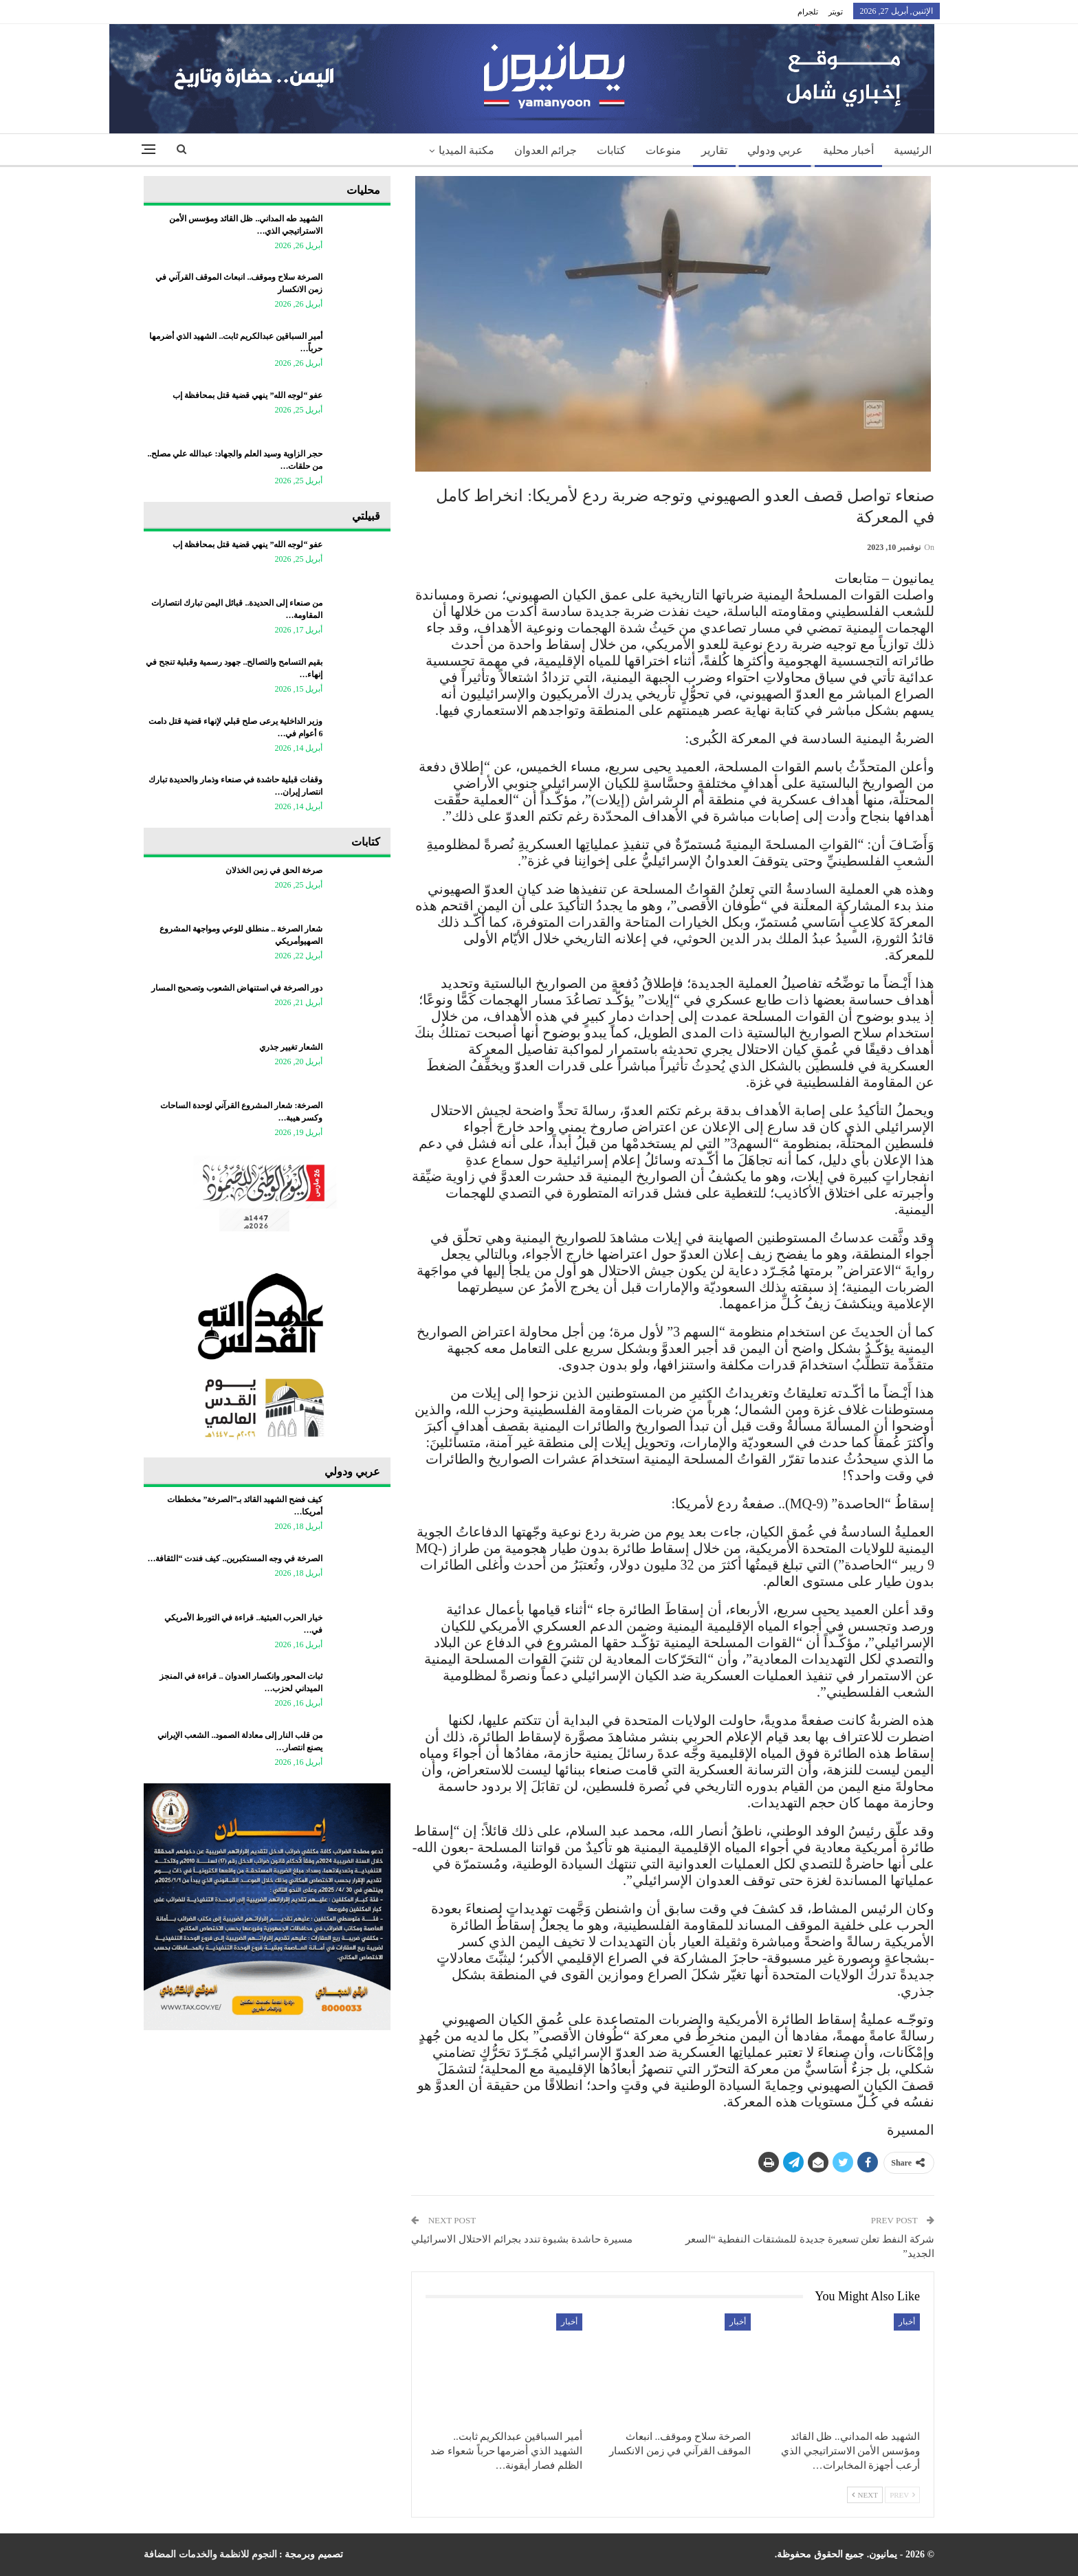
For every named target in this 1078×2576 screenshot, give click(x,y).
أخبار (907, 2321)
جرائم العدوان (545, 150)
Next (865, 2495)
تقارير (714, 150)
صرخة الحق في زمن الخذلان (274, 870)
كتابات (611, 150)
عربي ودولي (775, 150)
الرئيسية (913, 150)
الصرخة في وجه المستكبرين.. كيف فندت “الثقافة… (234, 1558)
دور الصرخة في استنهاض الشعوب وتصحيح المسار (236, 988)
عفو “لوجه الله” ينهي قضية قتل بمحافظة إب (247, 395)
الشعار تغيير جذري (290, 1047)
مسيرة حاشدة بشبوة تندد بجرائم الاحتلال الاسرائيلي (521, 2239)
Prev (902, 2495)
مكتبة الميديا (466, 150)
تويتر (835, 12)
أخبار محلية (848, 150)
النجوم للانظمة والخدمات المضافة (210, 2554)
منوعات (663, 150)
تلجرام (808, 12)
